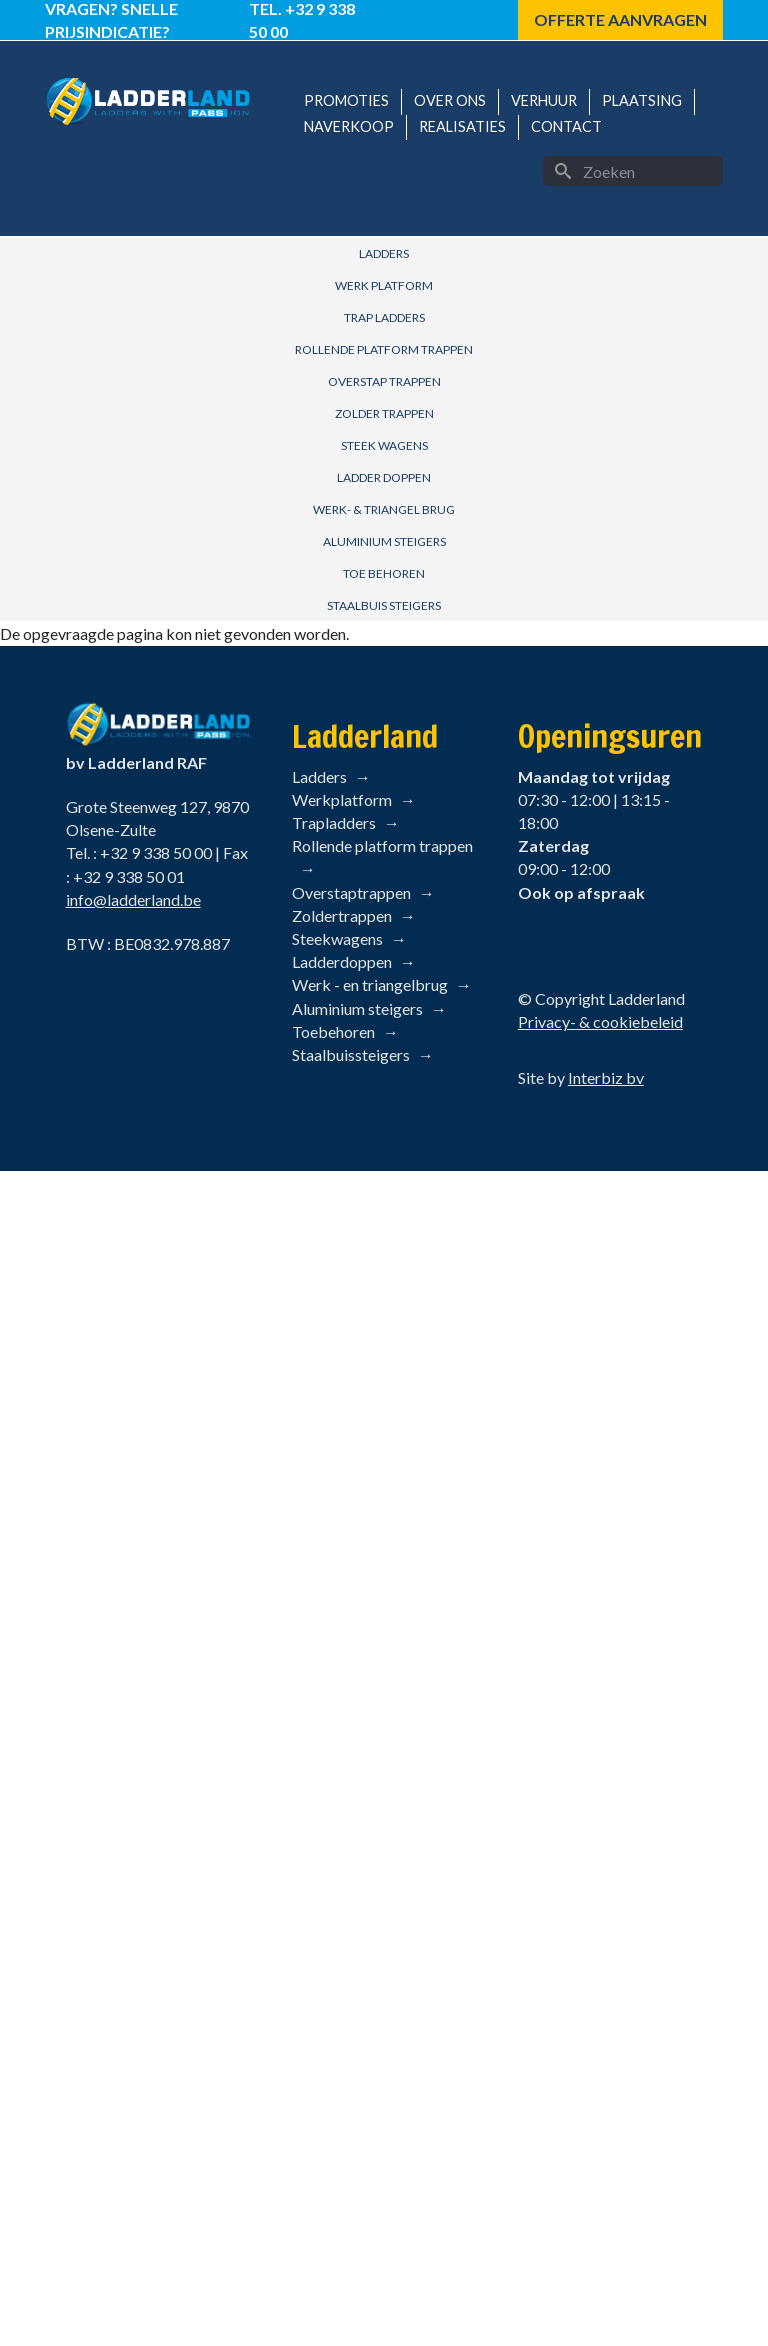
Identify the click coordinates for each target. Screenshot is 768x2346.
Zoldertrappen (342, 915)
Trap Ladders (384, 317)
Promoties (346, 100)
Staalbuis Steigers (384, 605)
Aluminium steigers (357, 1008)
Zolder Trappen (384, 413)
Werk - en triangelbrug (370, 984)
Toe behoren (384, 573)
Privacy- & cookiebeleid (600, 1021)
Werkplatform (342, 799)
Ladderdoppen (342, 961)
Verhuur (544, 100)
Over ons (450, 100)
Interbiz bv (606, 1077)
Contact (566, 126)
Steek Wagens (384, 445)
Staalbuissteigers (351, 1054)
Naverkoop (349, 126)
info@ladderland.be (133, 899)
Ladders (384, 253)
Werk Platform (384, 285)
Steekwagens (337, 938)
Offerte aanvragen (620, 19)
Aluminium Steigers (384, 541)
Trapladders (334, 822)
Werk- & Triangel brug (384, 509)
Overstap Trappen (384, 381)
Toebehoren (333, 1031)
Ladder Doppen (384, 477)
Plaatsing (642, 100)
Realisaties (462, 126)
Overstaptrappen (351, 892)
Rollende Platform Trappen (384, 349)
